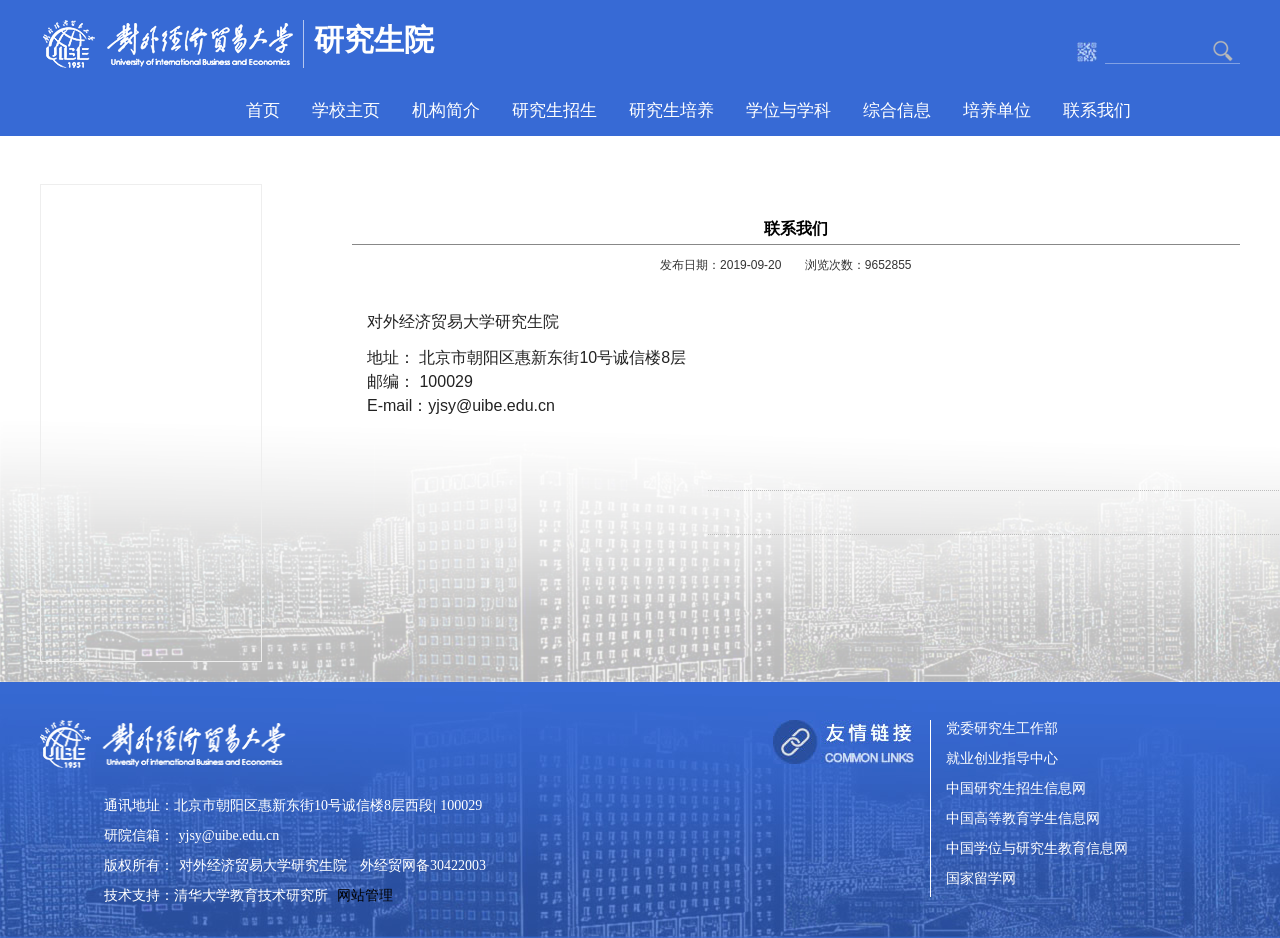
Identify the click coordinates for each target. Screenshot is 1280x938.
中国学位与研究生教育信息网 (1037, 849)
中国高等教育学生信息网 (1023, 819)
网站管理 (365, 895)
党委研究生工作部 (1002, 729)
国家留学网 (981, 879)
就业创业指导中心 (1002, 759)
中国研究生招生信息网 (1016, 789)
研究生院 (374, 39)
